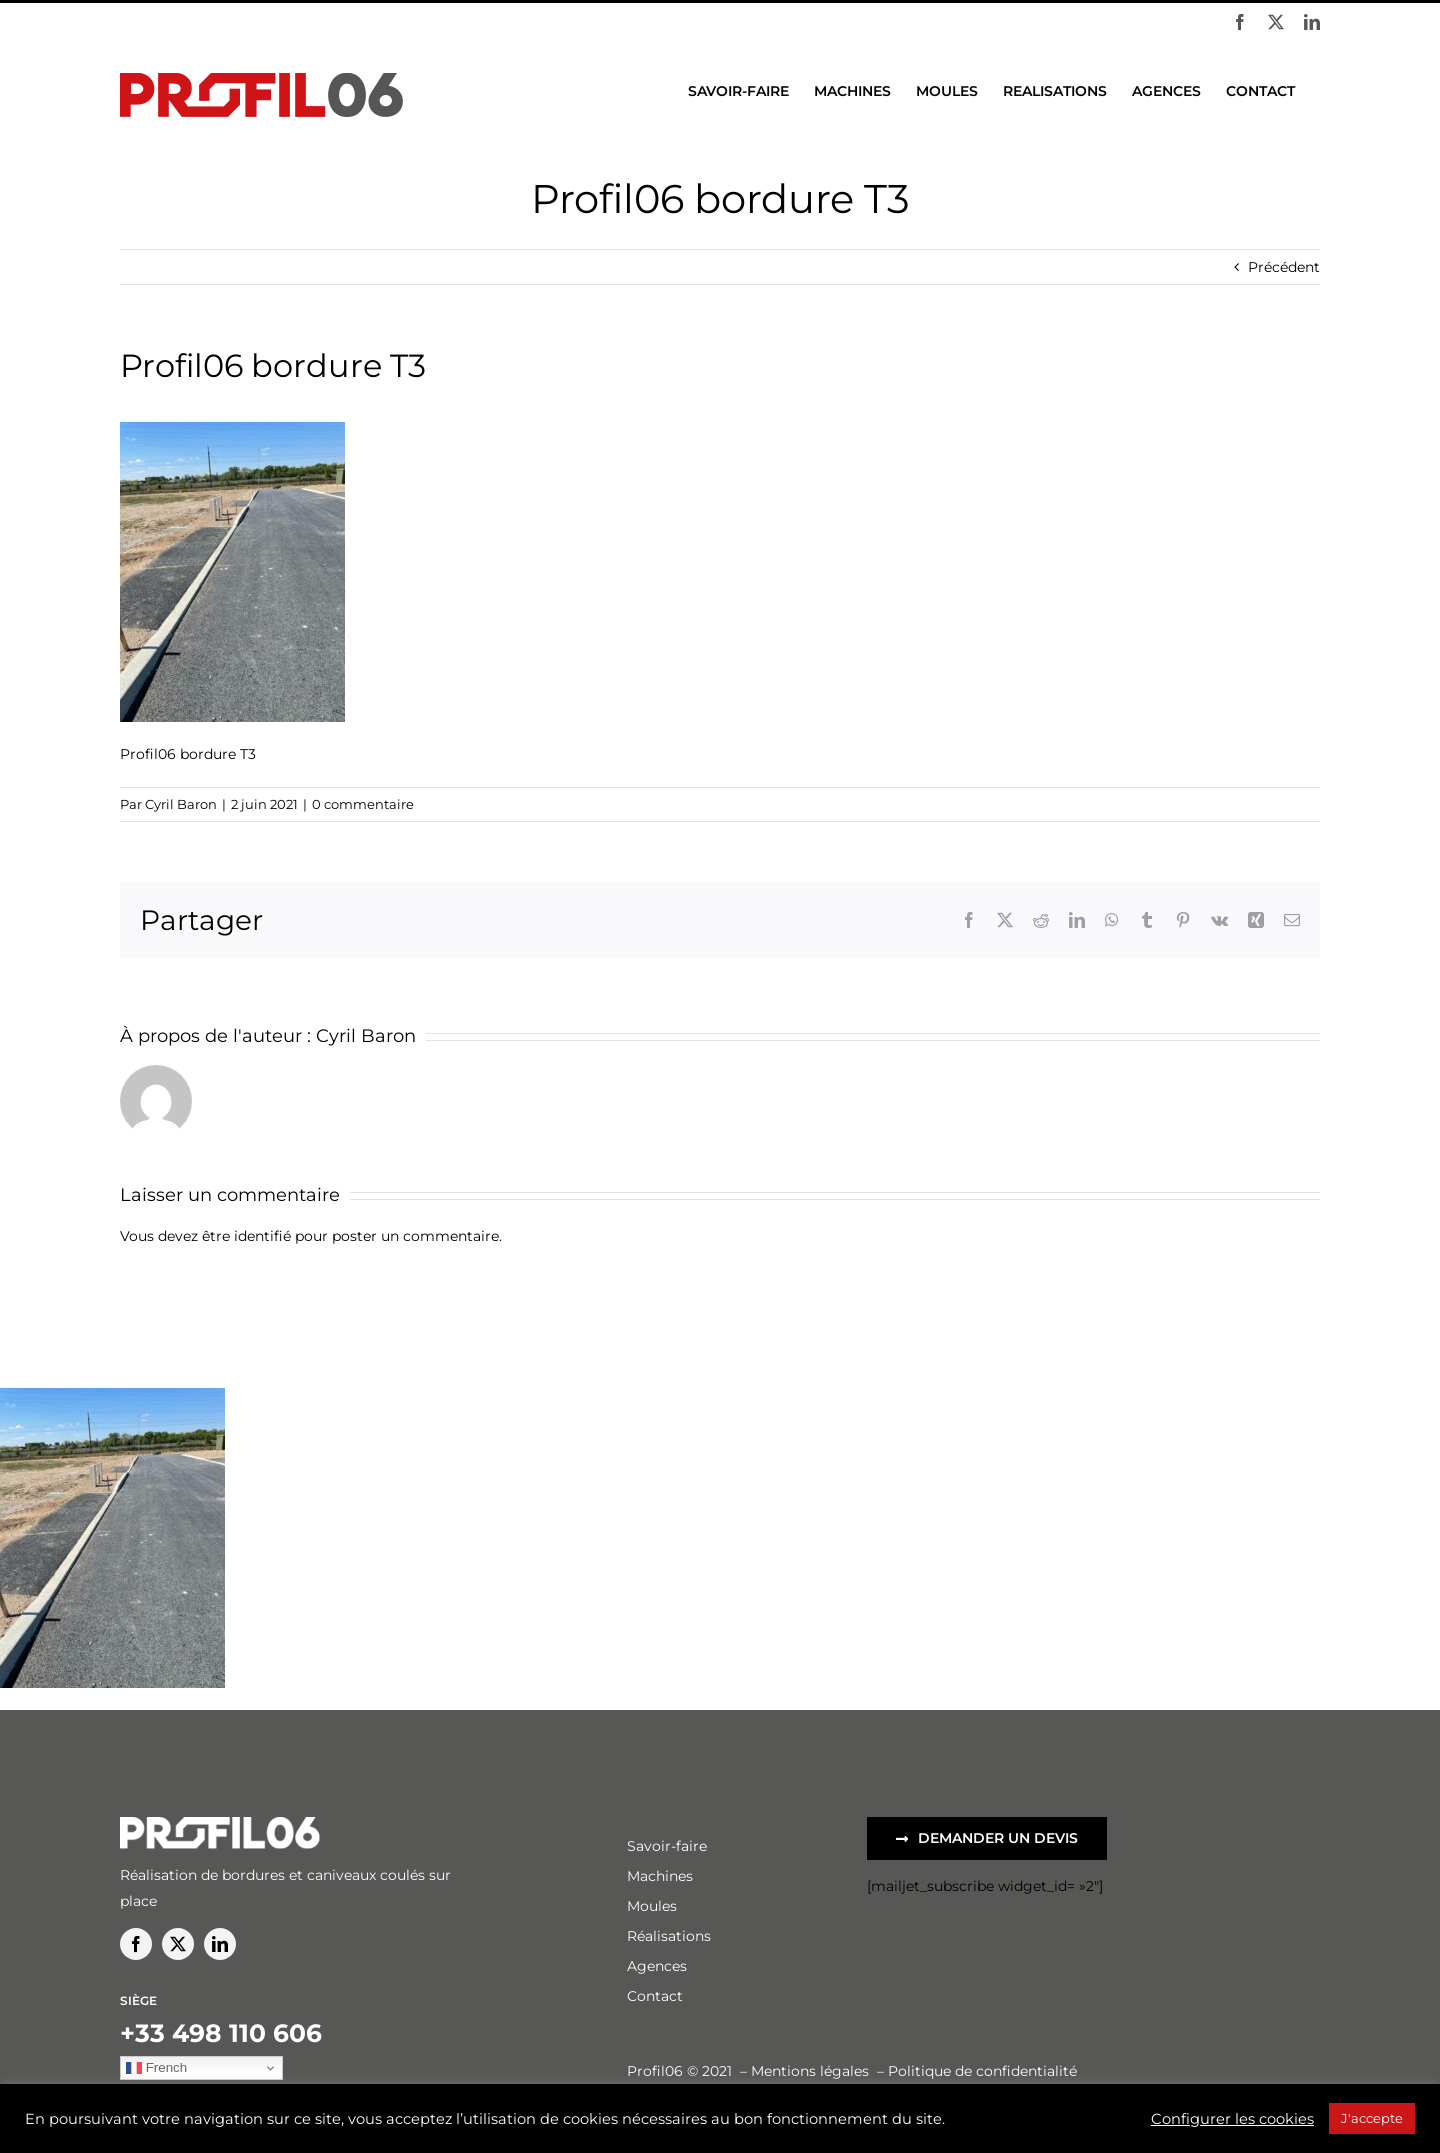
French (156, 2068)
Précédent (1284, 267)
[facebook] (136, 1944)
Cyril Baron (181, 804)
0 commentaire (363, 804)
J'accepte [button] (1372, 2118)
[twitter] (178, 1944)
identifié (262, 1236)
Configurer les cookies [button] (1232, 2119)
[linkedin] (220, 1944)
